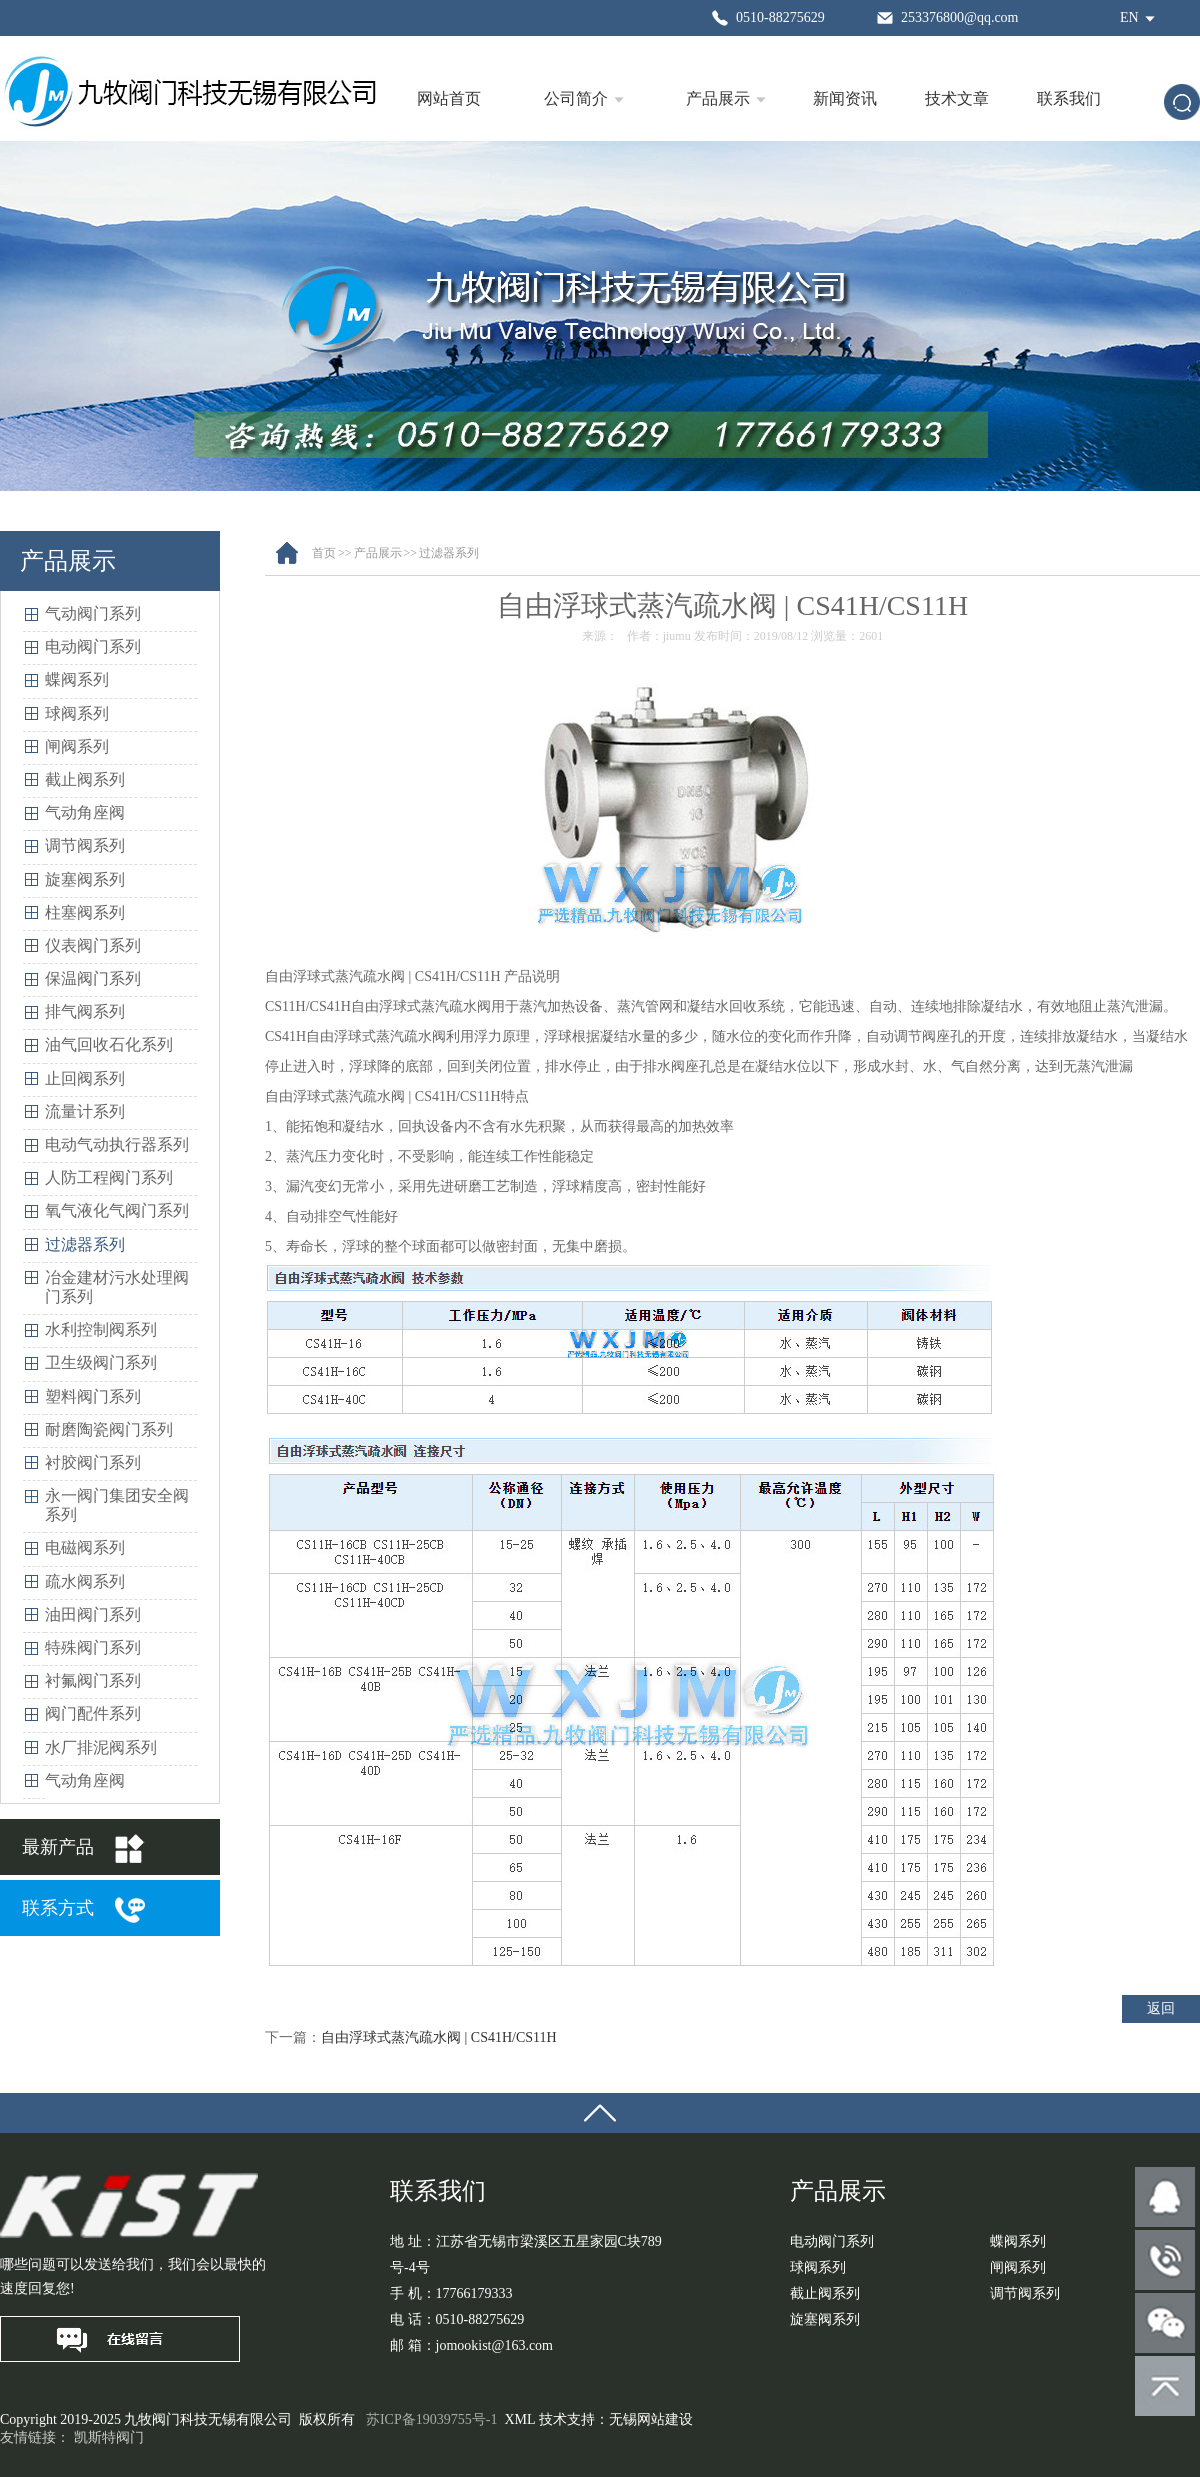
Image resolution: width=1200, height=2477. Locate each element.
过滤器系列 (85, 1244)
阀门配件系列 (93, 1713)
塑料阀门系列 (93, 1396)
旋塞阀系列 (85, 879)
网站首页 (449, 98)
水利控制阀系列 (101, 1329)
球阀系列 (77, 713)
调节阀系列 (85, 845)
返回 (1161, 2008)
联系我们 (1069, 98)
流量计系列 (85, 1111)
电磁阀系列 (85, 1547)
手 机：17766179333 (451, 2293)
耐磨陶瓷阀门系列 (109, 1429)
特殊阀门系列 (93, 1647)
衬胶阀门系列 (93, 1462)
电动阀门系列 (93, 646)
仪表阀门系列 (93, 945)
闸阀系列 (77, 746)
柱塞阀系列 (85, 912)
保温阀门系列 (93, 978)
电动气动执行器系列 (117, 1144)
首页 (324, 553)
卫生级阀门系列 (101, 1362)
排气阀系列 (85, 1011)
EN (1129, 17)
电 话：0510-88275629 (457, 2319)
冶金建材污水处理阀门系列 (117, 1287)
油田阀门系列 (93, 1614)
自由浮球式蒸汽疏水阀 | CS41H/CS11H (439, 2037)
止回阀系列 (85, 1078)
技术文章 (957, 98)
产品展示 (718, 98)
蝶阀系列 (77, 679)
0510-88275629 (780, 17)
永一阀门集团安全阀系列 (117, 1505)
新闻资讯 (845, 98)
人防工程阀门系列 (109, 1177)
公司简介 (576, 98)
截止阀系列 (85, 779)
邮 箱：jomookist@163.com (471, 2345)
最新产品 (58, 1847)
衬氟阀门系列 (93, 1680)
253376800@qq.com (960, 17)
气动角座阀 (85, 812)
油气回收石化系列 (109, 1044)
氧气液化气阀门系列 (117, 1210)
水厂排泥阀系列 (101, 1747)
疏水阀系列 (85, 1581)
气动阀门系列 (93, 613)
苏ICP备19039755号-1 (431, 2419)
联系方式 (58, 1908)
